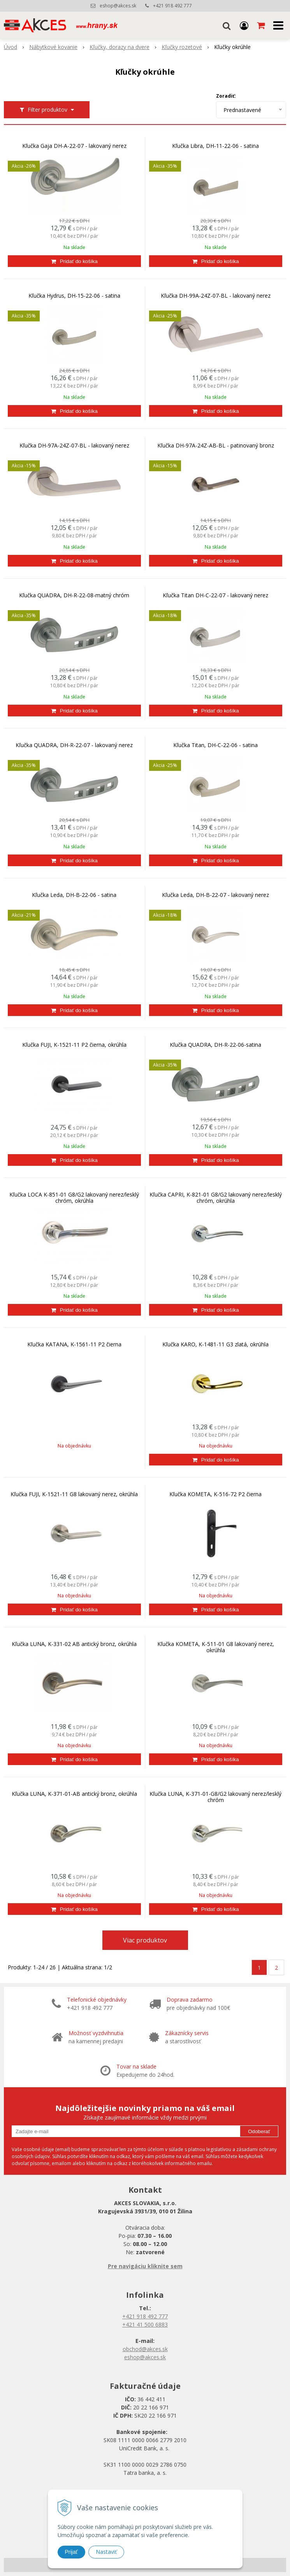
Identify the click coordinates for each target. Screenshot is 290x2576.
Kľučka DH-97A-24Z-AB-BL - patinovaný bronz (215, 445)
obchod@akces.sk (145, 2349)
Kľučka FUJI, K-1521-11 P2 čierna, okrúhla (74, 1045)
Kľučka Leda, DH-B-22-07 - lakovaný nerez (215, 895)
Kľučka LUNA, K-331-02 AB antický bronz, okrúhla (74, 1644)
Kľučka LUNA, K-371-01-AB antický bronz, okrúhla (74, 1794)
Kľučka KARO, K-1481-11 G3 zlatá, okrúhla (215, 1344)
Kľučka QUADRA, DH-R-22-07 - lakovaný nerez (74, 745)
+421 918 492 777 (172, 5)
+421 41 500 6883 (145, 2324)
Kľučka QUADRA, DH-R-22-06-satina (215, 1045)
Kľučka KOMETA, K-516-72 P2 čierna (215, 1494)
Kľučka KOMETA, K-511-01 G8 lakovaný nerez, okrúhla (215, 1647)
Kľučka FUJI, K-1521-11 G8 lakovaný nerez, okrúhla (74, 1494)
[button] (227, 25)
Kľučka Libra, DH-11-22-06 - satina (215, 146)
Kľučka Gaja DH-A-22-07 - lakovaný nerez (74, 146)
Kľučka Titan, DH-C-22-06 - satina (215, 745)
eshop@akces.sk (118, 5)
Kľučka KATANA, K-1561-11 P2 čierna (74, 1344)
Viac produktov (145, 1940)
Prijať (71, 2552)
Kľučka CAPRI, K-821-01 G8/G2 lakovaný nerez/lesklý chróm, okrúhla (215, 1197)
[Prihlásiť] (244, 25)
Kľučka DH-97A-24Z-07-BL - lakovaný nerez (74, 445)
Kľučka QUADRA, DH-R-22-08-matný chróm (74, 595)
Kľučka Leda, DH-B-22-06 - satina (74, 895)
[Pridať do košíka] (74, 261)
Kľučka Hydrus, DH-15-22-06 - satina (74, 296)
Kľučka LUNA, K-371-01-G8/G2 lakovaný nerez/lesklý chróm (215, 1797)
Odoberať (259, 2131)
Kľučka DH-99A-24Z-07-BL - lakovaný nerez (216, 296)
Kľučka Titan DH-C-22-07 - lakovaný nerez (215, 595)
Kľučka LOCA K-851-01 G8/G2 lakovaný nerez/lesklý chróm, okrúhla (74, 1197)
